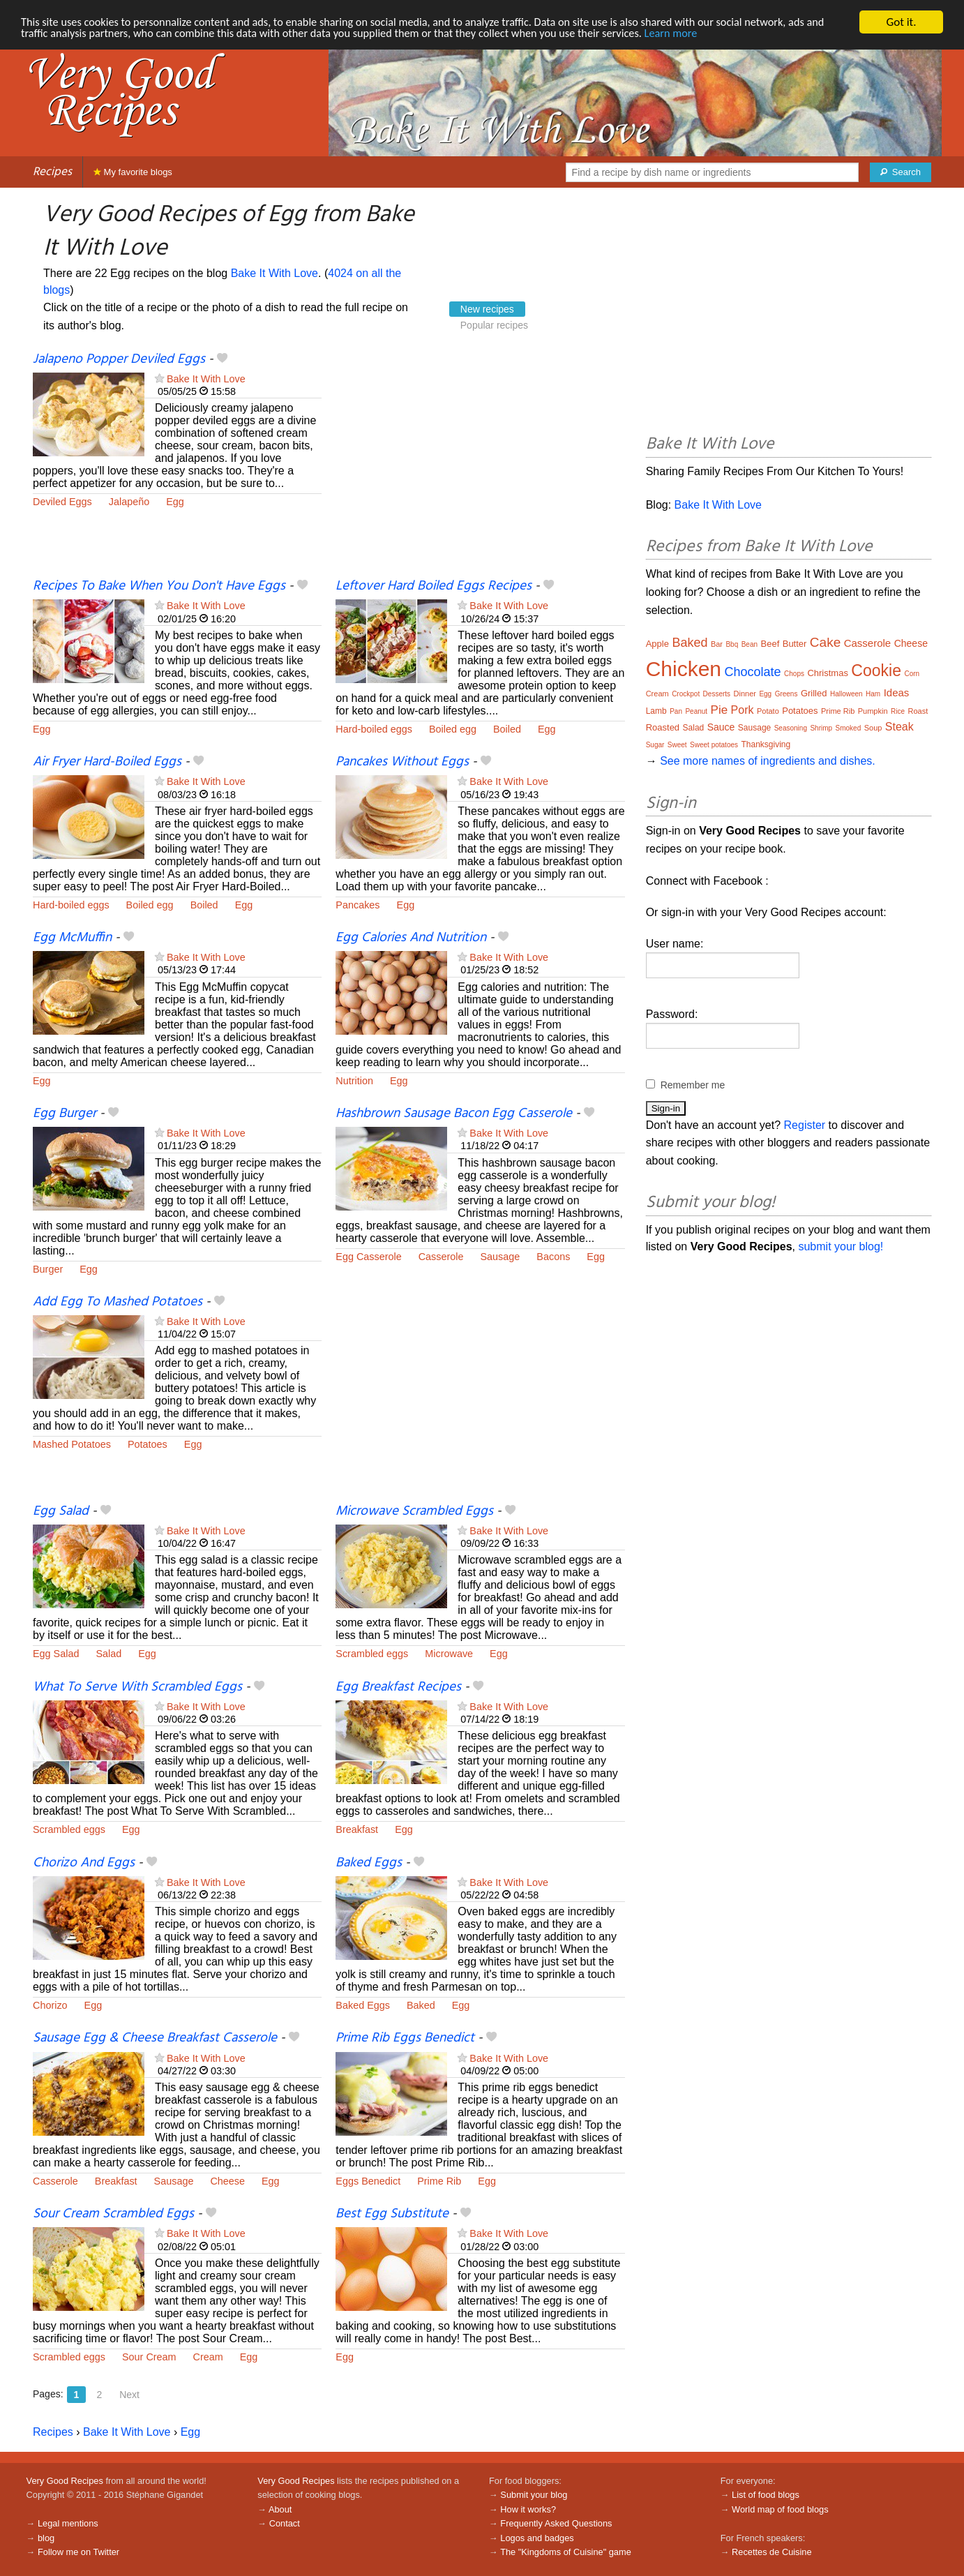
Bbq (731, 644)
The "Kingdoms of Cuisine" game (565, 2552)
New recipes (487, 309)
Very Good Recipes (65, 2481)
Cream (208, 2356)
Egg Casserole (368, 1256)
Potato (768, 711)
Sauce (721, 727)
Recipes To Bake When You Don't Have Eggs (159, 586)
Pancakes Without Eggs (402, 761)
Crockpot (686, 694)
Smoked (848, 728)
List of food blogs (765, 2494)
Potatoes (147, 1444)
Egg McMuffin (72, 937)
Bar (717, 644)
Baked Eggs (369, 1862)
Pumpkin (873, 711)
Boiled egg (452, 729)
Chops (794, 673)
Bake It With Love (274, 273)
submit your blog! (840, 1246)
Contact (284, 2523)
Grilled (814, 693)
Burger (48, 1269)
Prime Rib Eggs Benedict (405, 2038)
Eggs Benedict (368, 2181)
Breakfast (357, 1829)
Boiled (507, 729)
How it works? (528, 2509)
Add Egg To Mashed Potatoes (117, 1301)
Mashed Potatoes (72, 1444)
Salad (108, 1653)
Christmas (827, 673)
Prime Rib (439, 2181)
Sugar (655, 745)
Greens (786, 694)
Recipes (52, 172)
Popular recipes (494, 325)
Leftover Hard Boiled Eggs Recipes (434, 586)
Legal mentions (68, 2523)
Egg (175, 501)
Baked (421, 2005)
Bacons (553, 1256)
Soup (873, 728)
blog (46, 2538)
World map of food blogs (780, 2509)
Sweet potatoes (714, 745)
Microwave (449, 1653)
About (280, 2509)
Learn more (720, 34)
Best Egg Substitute (392, 2213)
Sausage (500, 1256)
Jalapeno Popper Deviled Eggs (119, 359)
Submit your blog (533, 2494)
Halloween (846, 694)
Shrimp (821, 728)
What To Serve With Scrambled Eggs (137, 1687)
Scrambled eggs (372, 1653)
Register (805, 1125)
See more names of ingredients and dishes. (767, 761)
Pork (742, 710)
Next (129, 2394)
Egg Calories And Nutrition (411, 937)
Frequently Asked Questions (556, 2523)
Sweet (677, 745)
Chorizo (50, 2005)
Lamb (656, 711)
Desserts (716, 694)
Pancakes (357, 905)
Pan (676, 711)
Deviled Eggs (62, 501)
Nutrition (354, 1080)
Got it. (901, 22)
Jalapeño (129, 501)
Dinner (745, 693)
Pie (719, 710)
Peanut (696, 711)
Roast (917, 711)
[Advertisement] (480, 464)
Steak (899, 727)
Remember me (693, 1085)
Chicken (683, 668)
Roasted (662, 727)
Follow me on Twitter (78, 2552)
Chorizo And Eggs (84, 1862)
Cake (825, 642)
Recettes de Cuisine (772, 2552)
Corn (911, 673)
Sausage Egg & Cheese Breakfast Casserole (155, 2038)
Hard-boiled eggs (374, 729)
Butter (795, 643)
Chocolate (753, 672)
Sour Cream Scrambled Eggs (113, 2213)
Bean (749, 644)
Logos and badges (536, 2538)
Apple (657, 643)
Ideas (897, 692)
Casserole (441, 1256)
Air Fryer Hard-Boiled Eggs (107, 761)
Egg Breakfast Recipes (398, 1687)
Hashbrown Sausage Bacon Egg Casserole (454, 1113)
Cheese (227, 2181)
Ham (873, 694)
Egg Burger (64, 1113)
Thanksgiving (765, 744)
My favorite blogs (132, 172)
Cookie (876, 670)
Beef (770, 643)
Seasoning (790, 728)
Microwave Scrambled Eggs (414, 1511)
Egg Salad (61, 1511)
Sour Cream (149, 2356)
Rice (898, 711)
